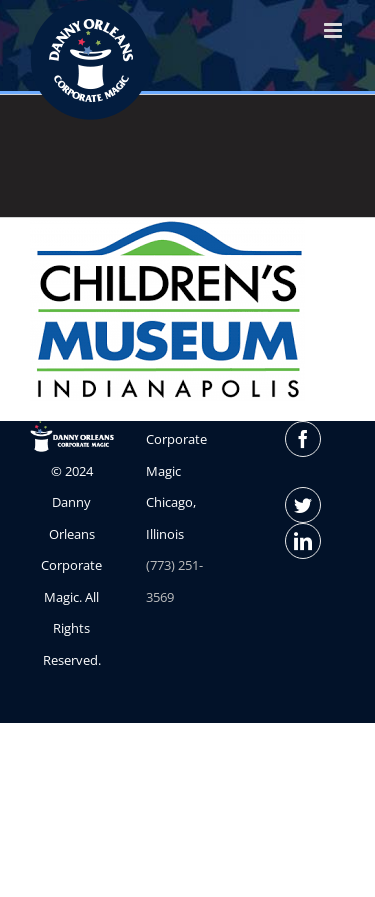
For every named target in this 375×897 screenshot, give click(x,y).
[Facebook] (303, 439)
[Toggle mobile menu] (334, 30)
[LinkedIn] (303, 541)
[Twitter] (303, 505)
